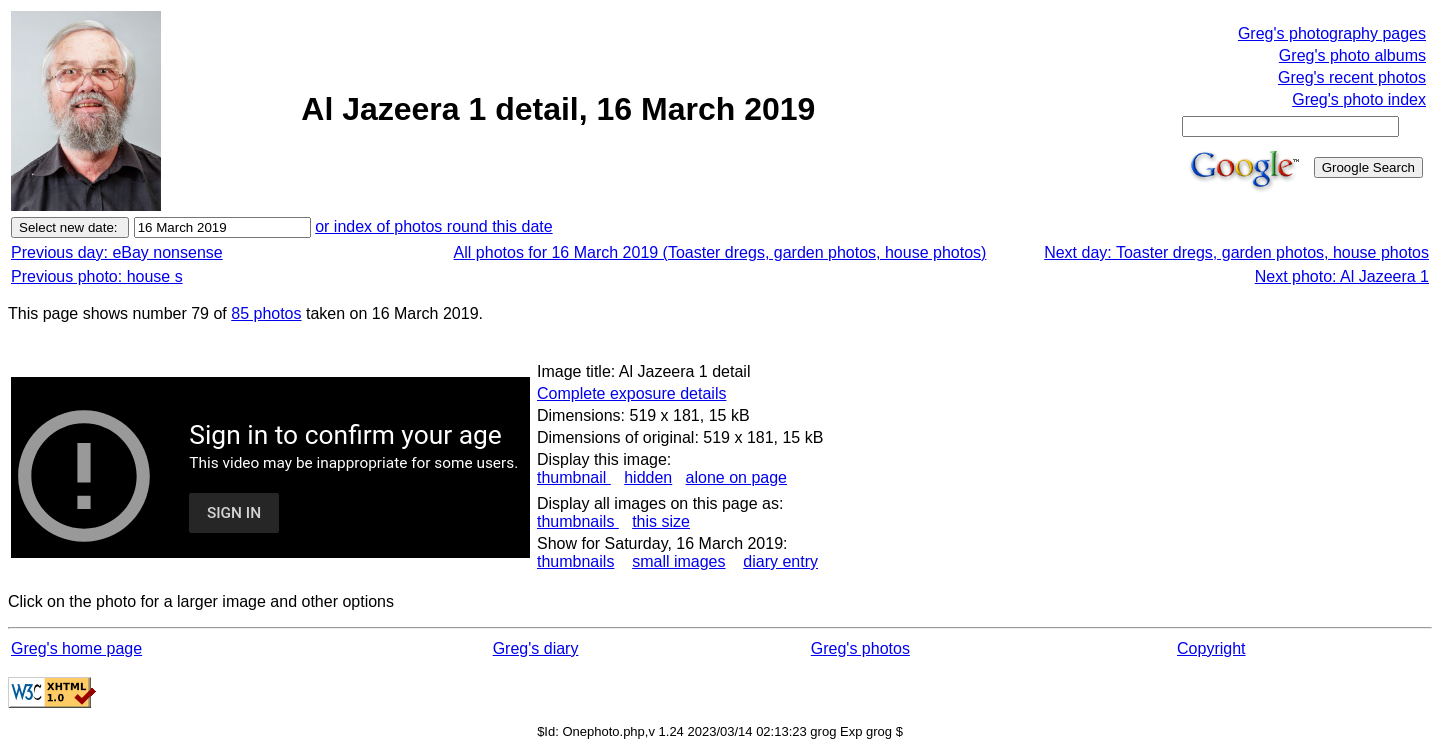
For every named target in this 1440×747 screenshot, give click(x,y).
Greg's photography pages (1332, 33)
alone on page (736, 477)
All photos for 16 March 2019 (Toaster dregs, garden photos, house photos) (720, 252)
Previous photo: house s (97, 276)
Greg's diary (536, 648)
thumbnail (574, 477)
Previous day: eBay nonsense (117, 252)
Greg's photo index (1359, 99)
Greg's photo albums (1352, 55)
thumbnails (578, 521)
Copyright (1211, 648)
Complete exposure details (631, 393)
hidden (648, 477)
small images (678, 561)
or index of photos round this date (434, 226)
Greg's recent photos (1352, 77)
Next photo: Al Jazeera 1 (1342, 276)
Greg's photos (860, 648)
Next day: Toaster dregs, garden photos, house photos (1236, 252)
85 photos (266, 313)
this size (661, 521)
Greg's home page (76, 648)
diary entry (780, 561)
